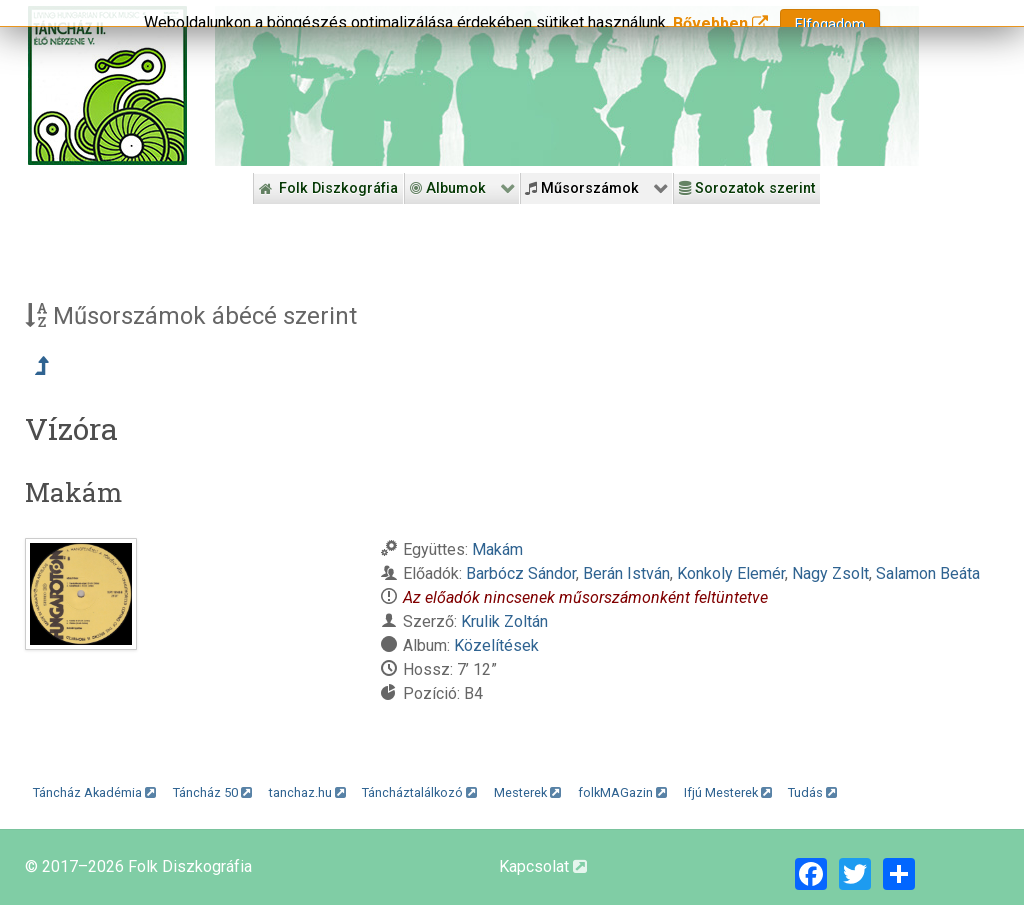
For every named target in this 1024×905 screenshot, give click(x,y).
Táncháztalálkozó (419, 792)
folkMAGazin (622, 792)
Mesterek (527, 792)
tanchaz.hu (307, 792)
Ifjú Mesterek (728, 792)
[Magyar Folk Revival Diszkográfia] (107, 85)
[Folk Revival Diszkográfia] (567, 86)
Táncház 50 (212, 792)
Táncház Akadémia (94, 792)
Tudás (812, 792)
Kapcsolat (543, 866)
